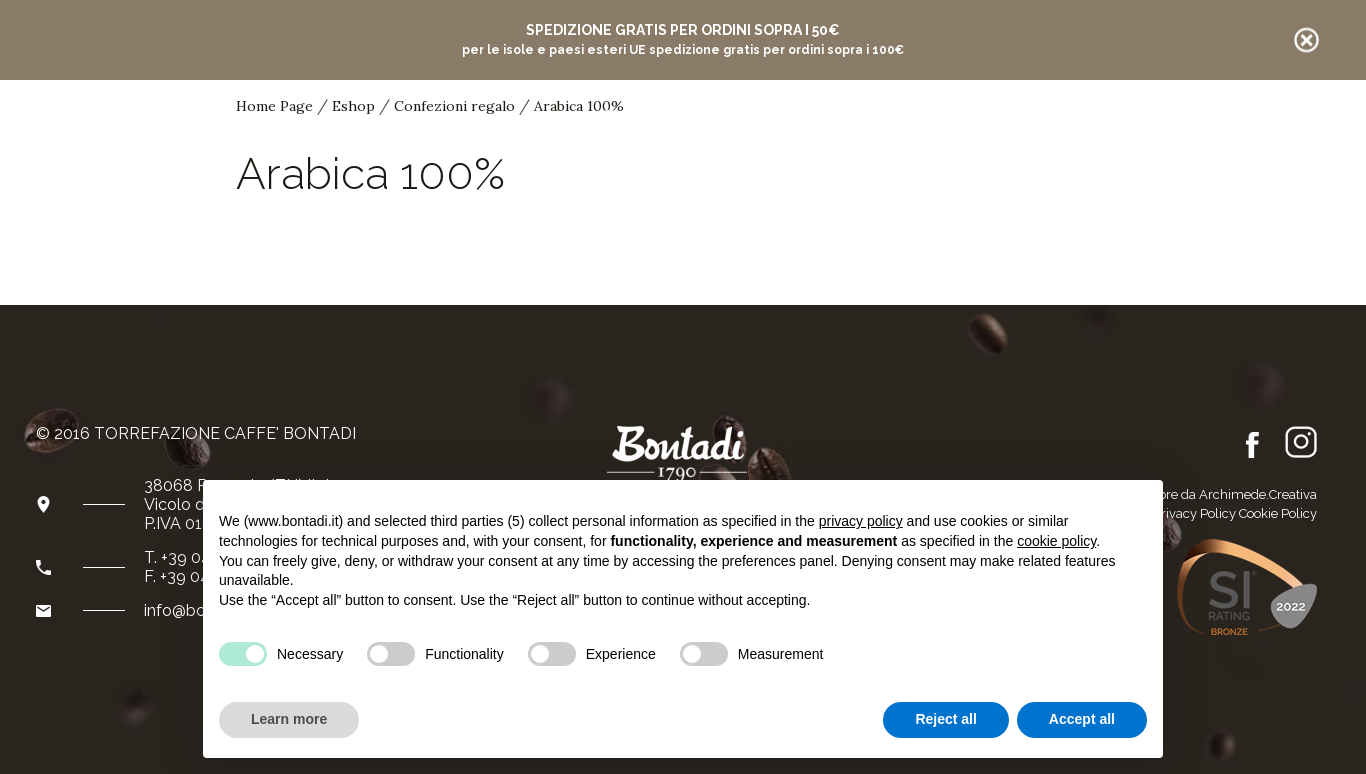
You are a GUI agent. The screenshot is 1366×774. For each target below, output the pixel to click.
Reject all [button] (945, 719)
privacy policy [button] (861, 521)
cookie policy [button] (1056, 541)
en (1148, 136)
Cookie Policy (1278, 513)
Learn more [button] (289, 719)
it (1122, 136)
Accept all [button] (1082, 719)
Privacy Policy (1194, 513)
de (1177, 135)
